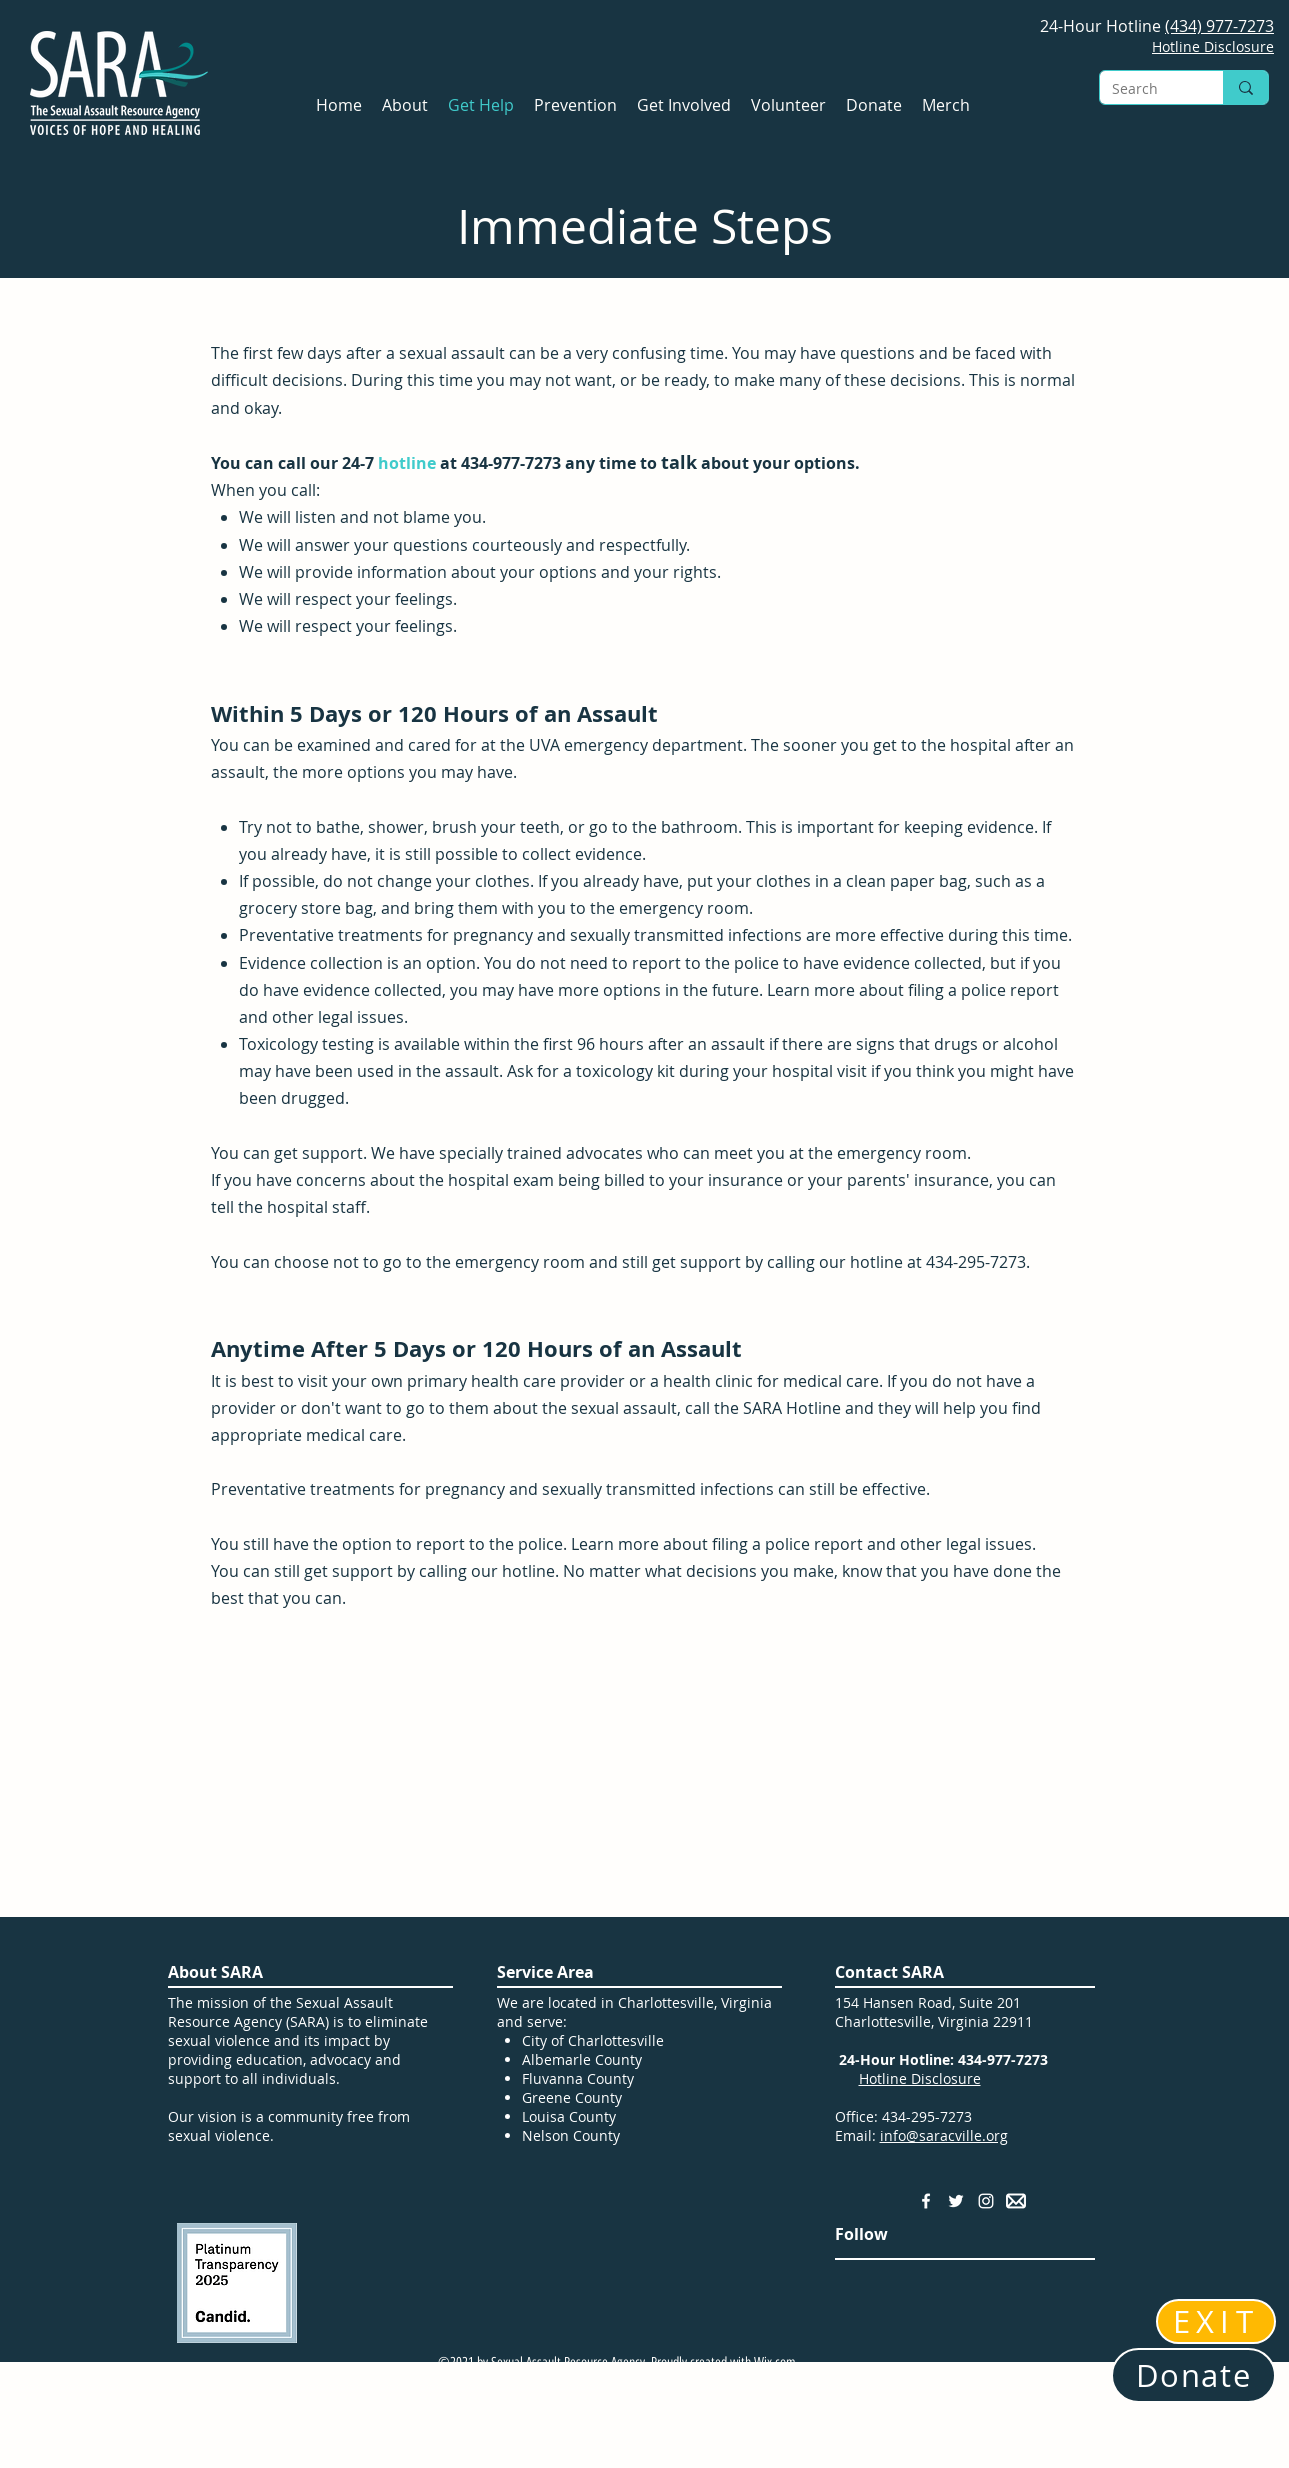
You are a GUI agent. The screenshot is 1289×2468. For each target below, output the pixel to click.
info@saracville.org (944, 2135)
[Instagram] (986, 2201)
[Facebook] (926, 2201)
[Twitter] (956, 2201)
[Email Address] (1016, 2201)
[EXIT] (1216, 2321)
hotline (407, 463)
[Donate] (1193, 2375)
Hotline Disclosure (920, 2078)
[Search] (1146, 89)
